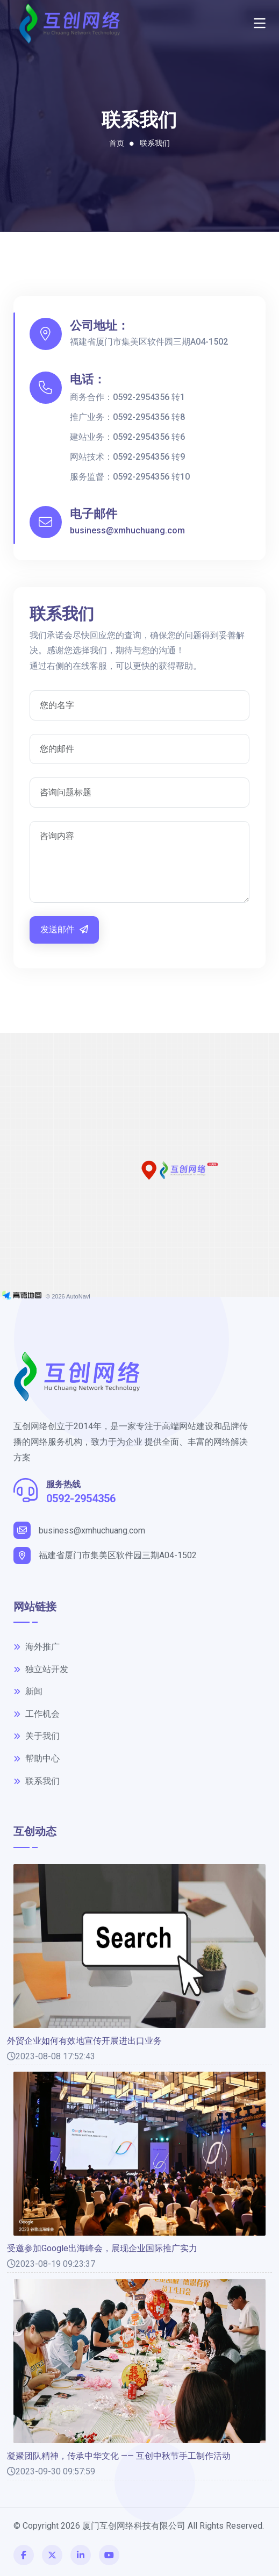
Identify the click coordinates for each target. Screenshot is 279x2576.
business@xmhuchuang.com (127, 530)
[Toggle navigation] (260, 24)
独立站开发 (40, 1669)
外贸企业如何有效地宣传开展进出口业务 (84, 2041)
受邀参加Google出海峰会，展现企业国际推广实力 (102, 2248)
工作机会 (36, 1714)
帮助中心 (36, 1758)
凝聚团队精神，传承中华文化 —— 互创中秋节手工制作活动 (119, 2456)
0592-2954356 (81, 1498)
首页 (116, 143)
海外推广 (36, 1647)
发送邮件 (64, 929)
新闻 (27, 1691)
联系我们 (155, 143)
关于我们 (36, 1736)
